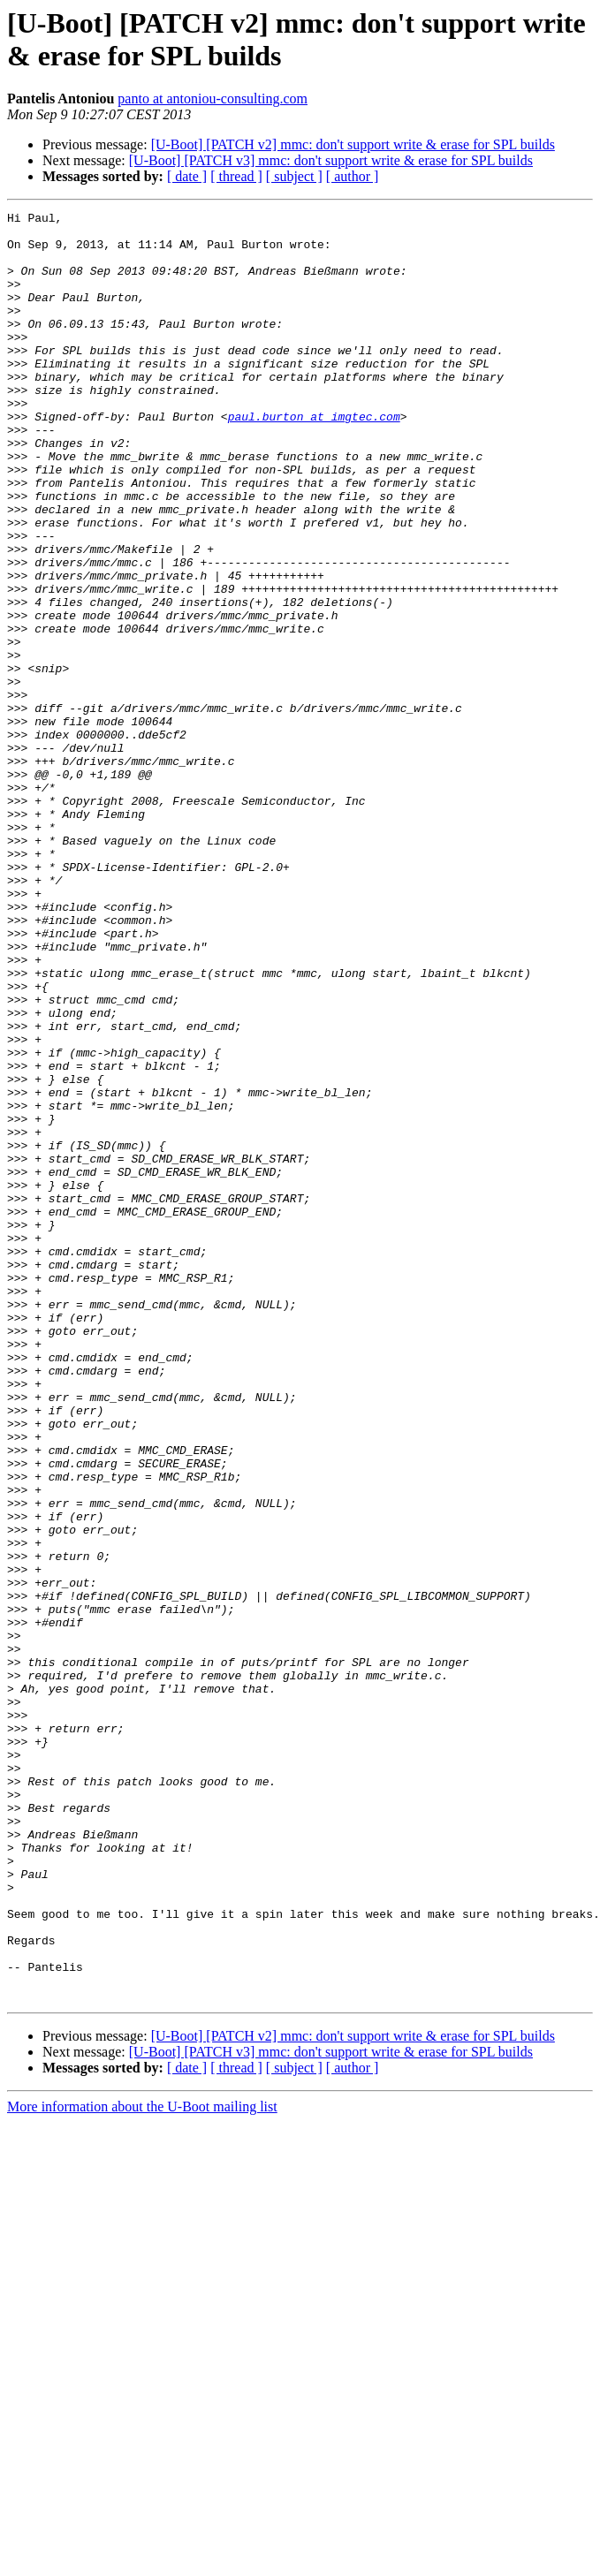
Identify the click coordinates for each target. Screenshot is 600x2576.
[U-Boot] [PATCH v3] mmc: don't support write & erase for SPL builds (331, 160)
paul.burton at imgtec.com (314, 458)
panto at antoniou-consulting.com (213, 98)
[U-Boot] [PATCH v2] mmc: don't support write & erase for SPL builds (353, 144)
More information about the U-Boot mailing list (142, 2464)
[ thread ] (236, 176)
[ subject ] (294, 176)
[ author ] (352, 176)
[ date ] (187, 176)
